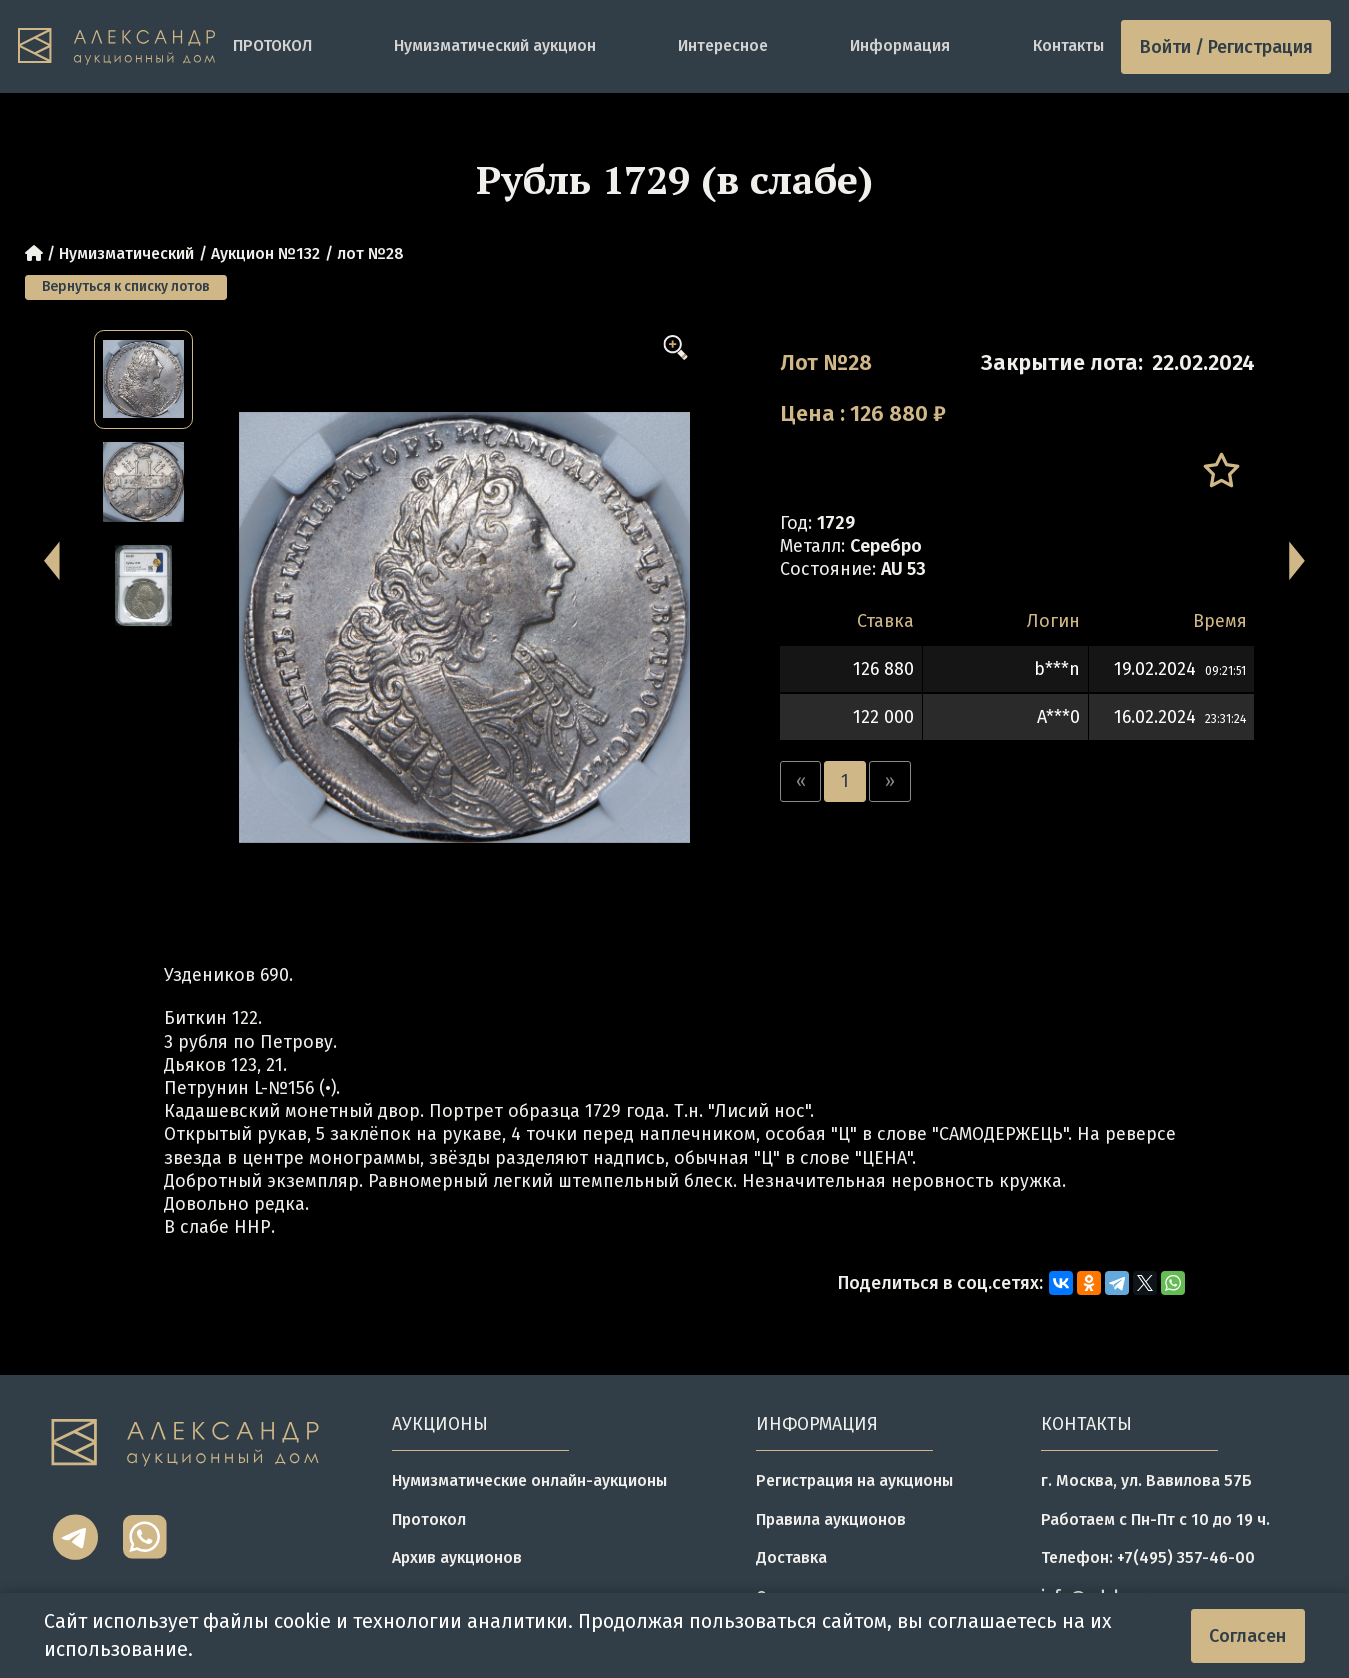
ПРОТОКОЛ (272, 45)
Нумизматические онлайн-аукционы (529, 1480)
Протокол (429, 1519)
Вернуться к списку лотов (126, 286)
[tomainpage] (116, 46)
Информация (900, 45)
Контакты (1068, 45)
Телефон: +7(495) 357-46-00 (1148, 1557)
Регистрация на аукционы (854, 1480)
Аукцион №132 (265, 253)
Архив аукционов (457, 1557)
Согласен (1247, 1636)
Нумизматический (126, 253)
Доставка (791, 1557)
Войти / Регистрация (1226, 47)
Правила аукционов (831, 1519)
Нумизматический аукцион (495, 45)
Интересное (723, 45)
